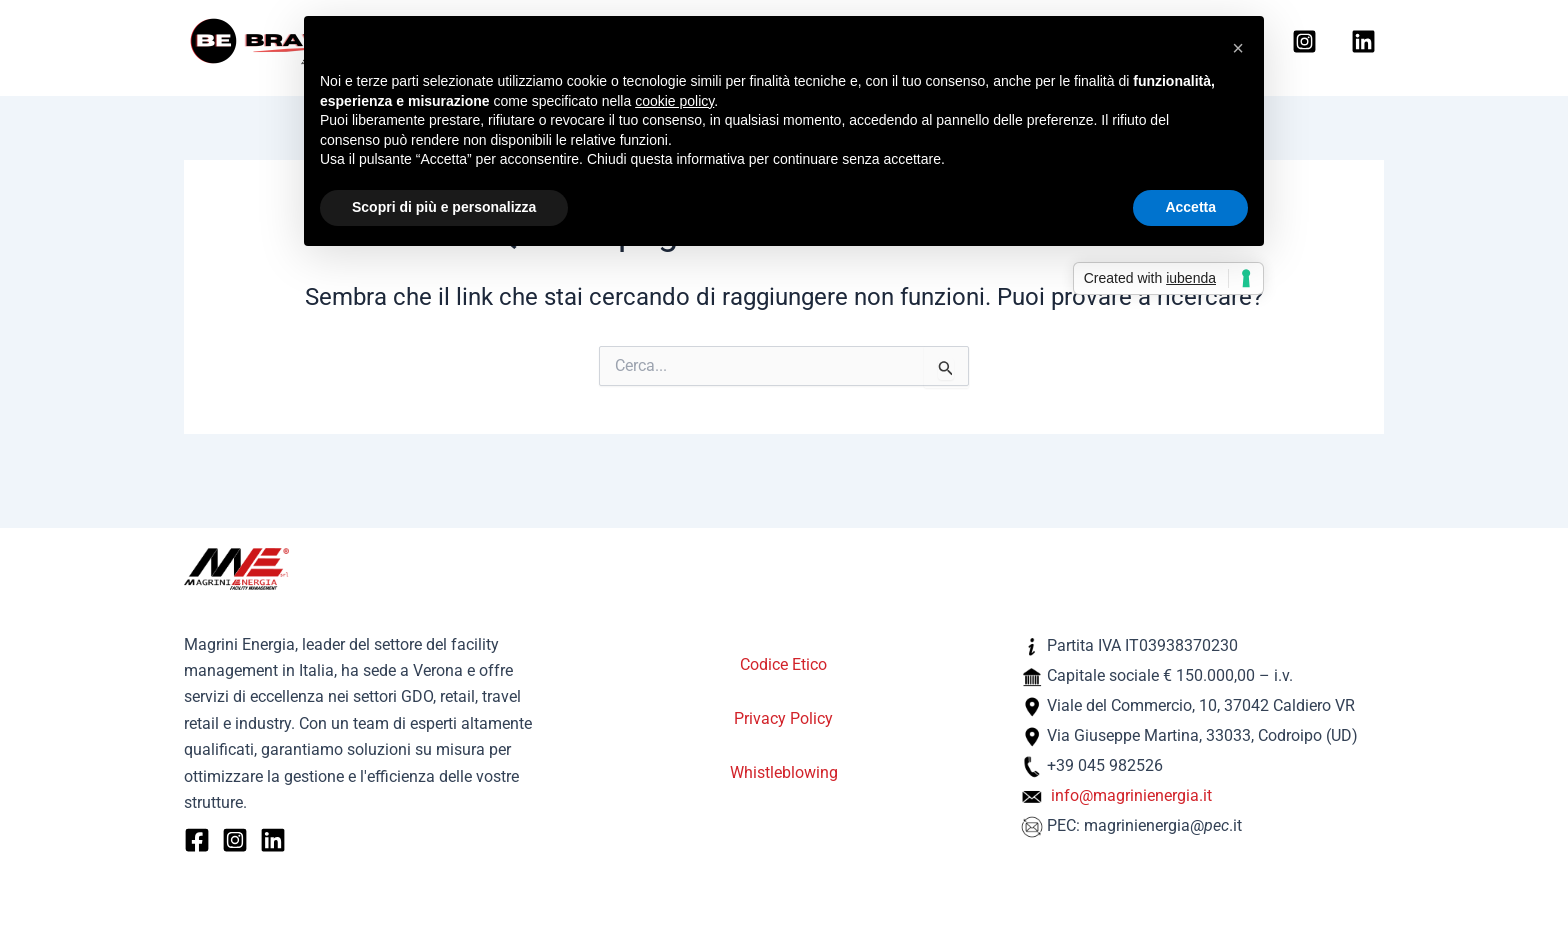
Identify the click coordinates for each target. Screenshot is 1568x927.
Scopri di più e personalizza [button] (444, 207)
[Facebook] (197, 840)
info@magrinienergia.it (1131, 795)
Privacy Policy (783, 718)
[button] (1238, 48)
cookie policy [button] (674, 101)
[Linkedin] (1363, 43)
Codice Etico (783, 664)
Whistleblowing (784, 772)
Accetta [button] (1190, 207)
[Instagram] (1304, 43)
